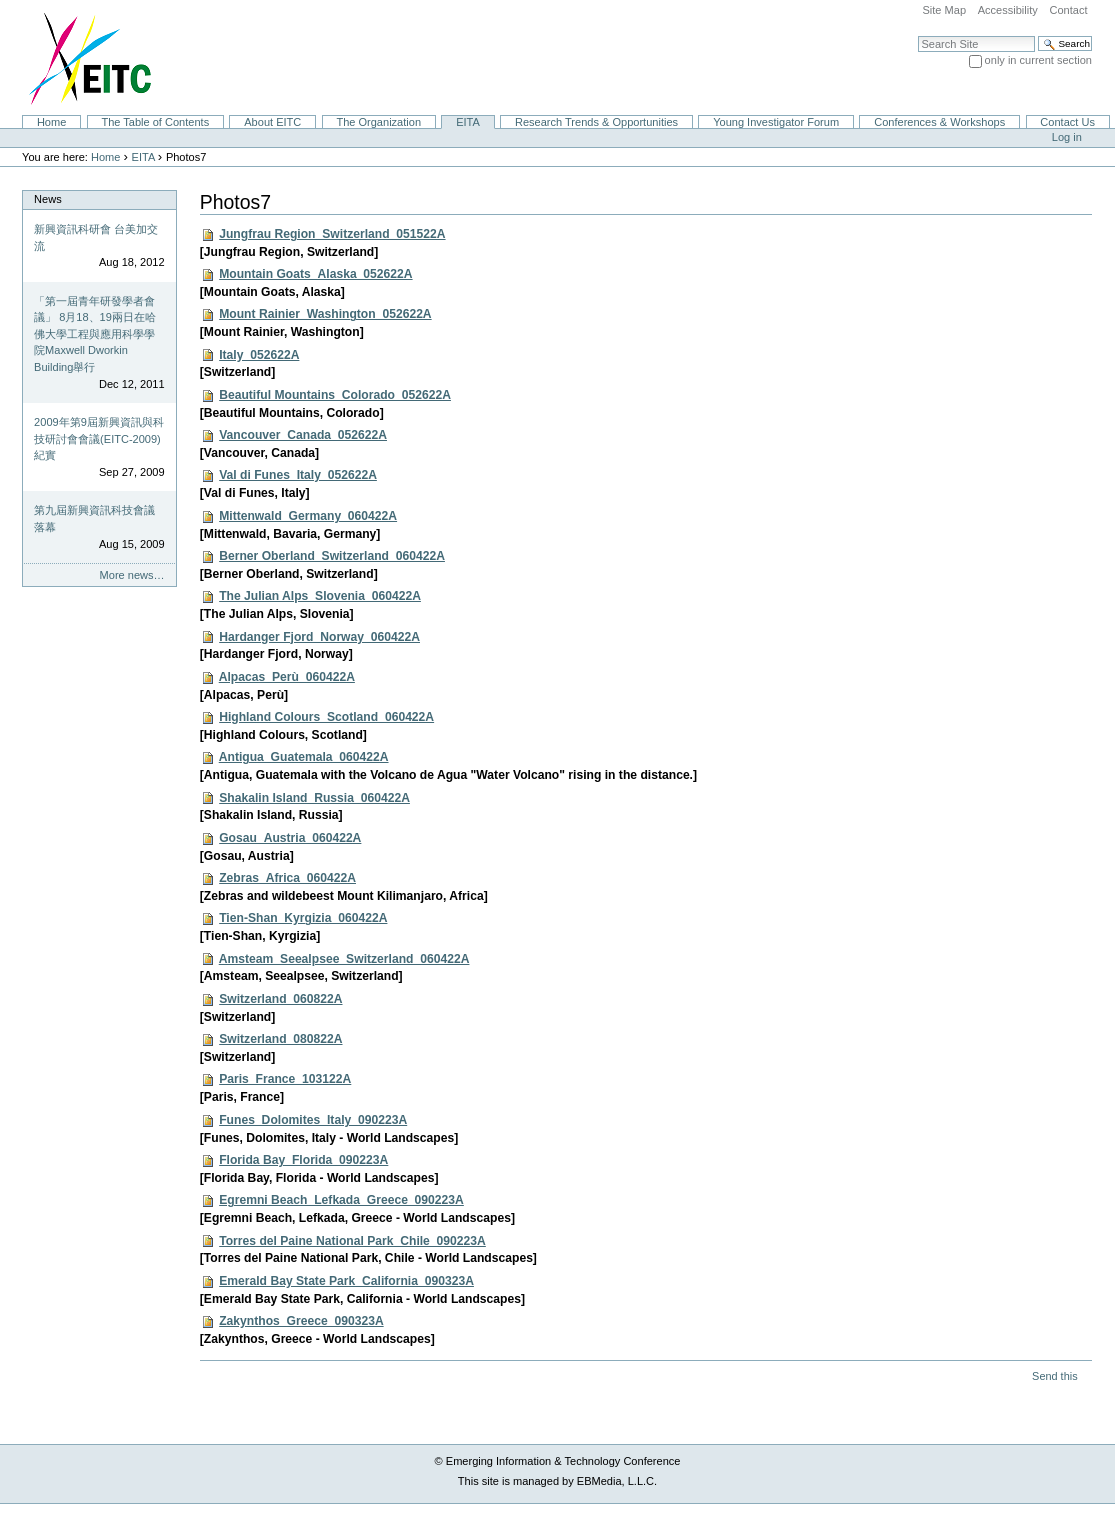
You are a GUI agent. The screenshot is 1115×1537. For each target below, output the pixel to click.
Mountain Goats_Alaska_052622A (315, 274)
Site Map (944, 10)
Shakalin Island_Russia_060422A (314, 798)
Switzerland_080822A (280, 1039)
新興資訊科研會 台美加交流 (96, 237)
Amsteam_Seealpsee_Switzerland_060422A (344, 959)
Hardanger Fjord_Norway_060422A (319, 637)
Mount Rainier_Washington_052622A (325, 314)
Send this (1054, 1376)
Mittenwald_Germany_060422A (308, 516)
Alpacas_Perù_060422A (287, 677)
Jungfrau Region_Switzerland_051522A (332, 234)
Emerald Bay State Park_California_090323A (346, 1281)
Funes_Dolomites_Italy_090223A (313, 1120)
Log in (1067, 137)
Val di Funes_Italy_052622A (298, 475)
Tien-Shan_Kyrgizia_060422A (303, 918)
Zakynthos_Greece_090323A (301, 1321)
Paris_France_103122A (285, 1079)
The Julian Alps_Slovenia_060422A (320, 596)
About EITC (272, 122)
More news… (132, 575)
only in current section (1038, 60)
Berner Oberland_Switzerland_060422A (332, 556)
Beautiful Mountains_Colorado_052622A (335, 395)
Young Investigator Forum (776, 122)
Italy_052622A (259, 355)
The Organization (378, 122)
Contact (1068, 10)
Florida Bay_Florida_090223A (303, 1160)
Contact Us (1067, 122)
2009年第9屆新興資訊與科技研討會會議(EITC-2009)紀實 (99, 438)
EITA (468, 122)
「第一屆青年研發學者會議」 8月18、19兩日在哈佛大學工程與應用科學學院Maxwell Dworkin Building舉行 (95, 334)
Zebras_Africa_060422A (287, 878)
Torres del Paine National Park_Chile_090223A (352, 1241)
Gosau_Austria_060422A (290, 838)
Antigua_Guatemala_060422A (304, 757)
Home (51, 122)
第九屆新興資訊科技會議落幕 (94, 518)
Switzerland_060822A (280, 999)
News (48, 199)
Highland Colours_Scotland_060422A (326, 717)
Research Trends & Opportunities (596, 122)
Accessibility (1008, 10)
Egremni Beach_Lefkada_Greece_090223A (341, 1200)
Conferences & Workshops (939, 122)
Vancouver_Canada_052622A (303, 435)
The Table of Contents (155, 122)
